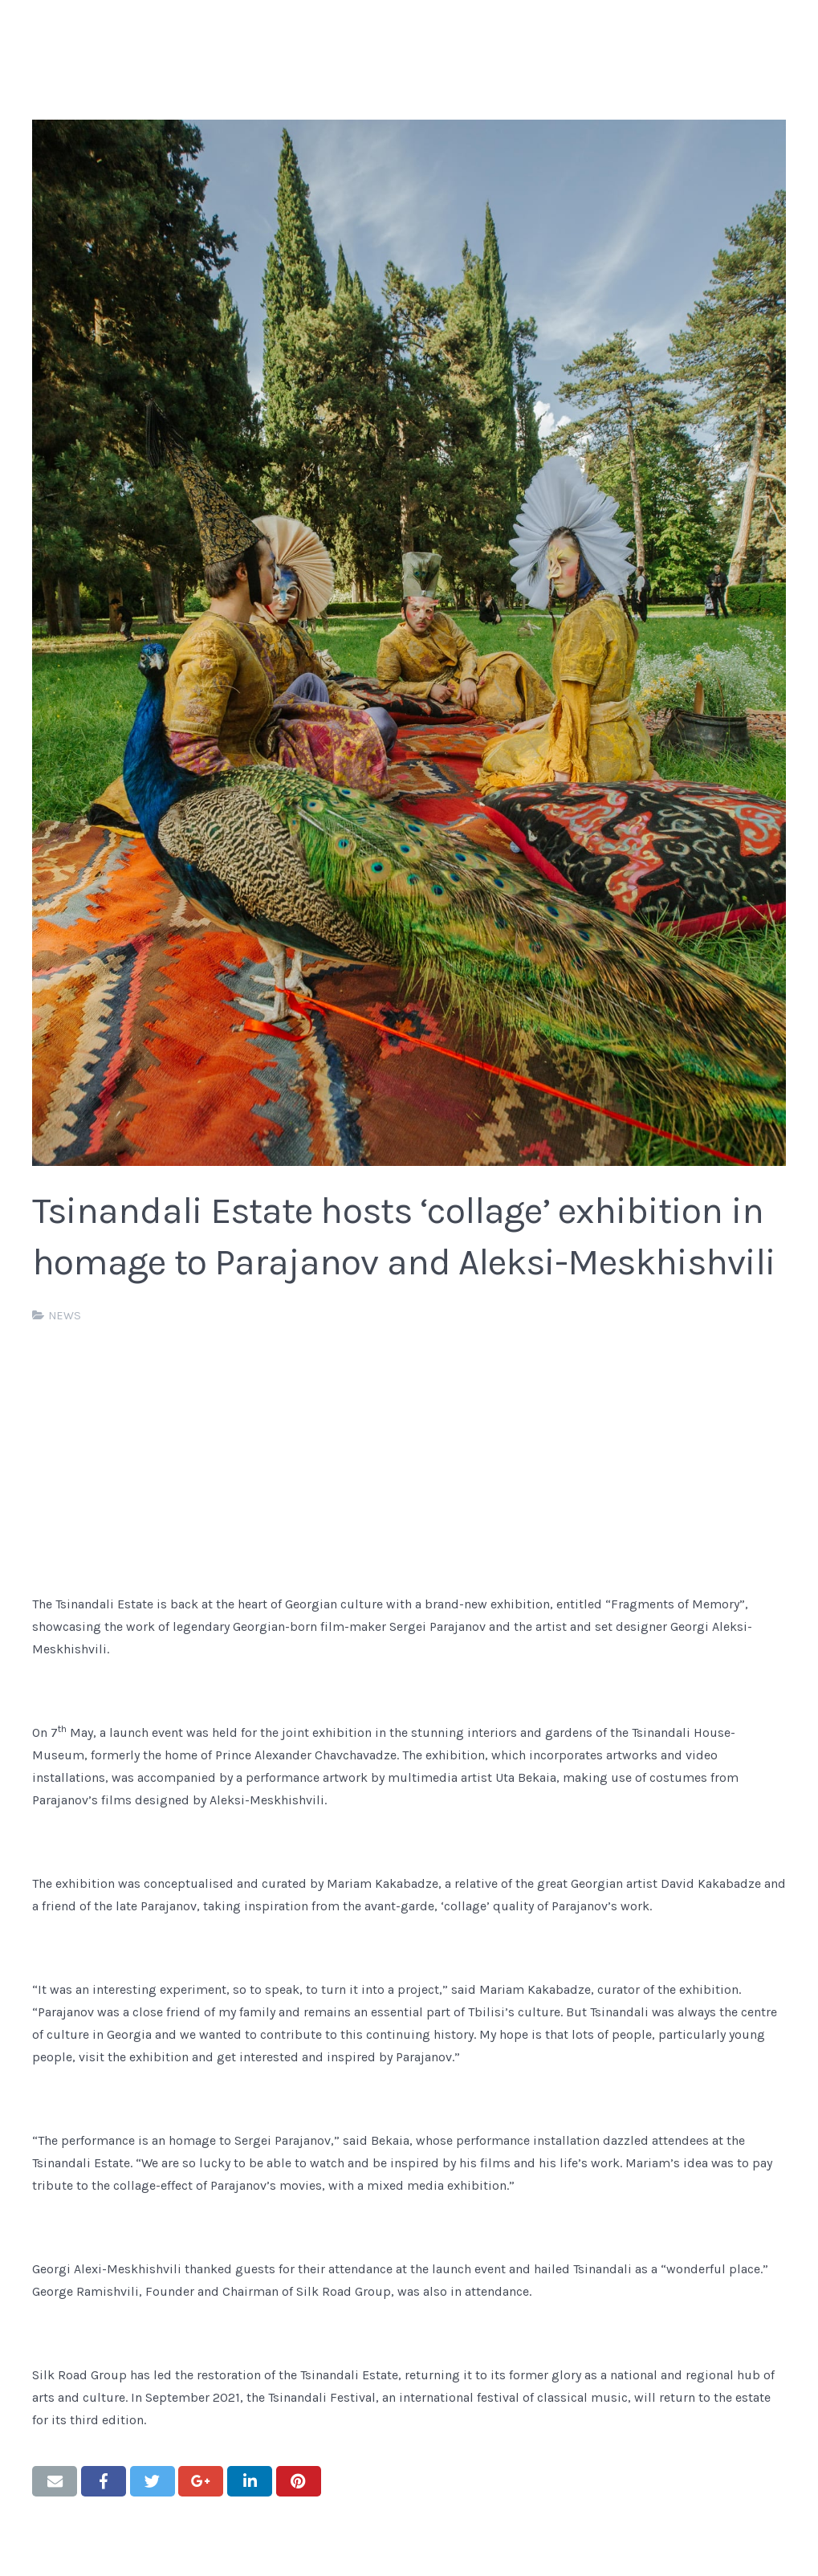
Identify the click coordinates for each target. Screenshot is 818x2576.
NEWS (64, 1316)
